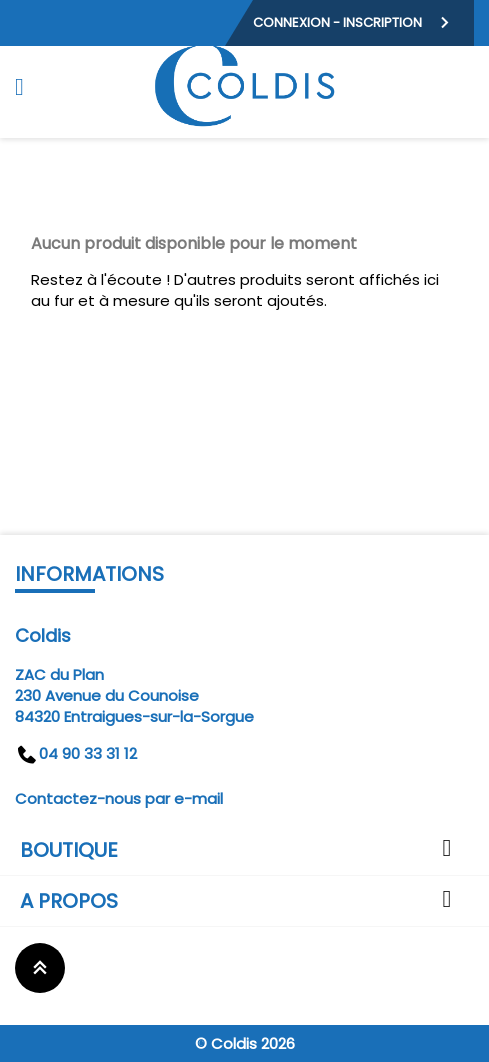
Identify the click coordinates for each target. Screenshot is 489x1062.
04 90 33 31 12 (76, 753)
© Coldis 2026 (245, 1043)
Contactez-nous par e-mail (119, 798)
